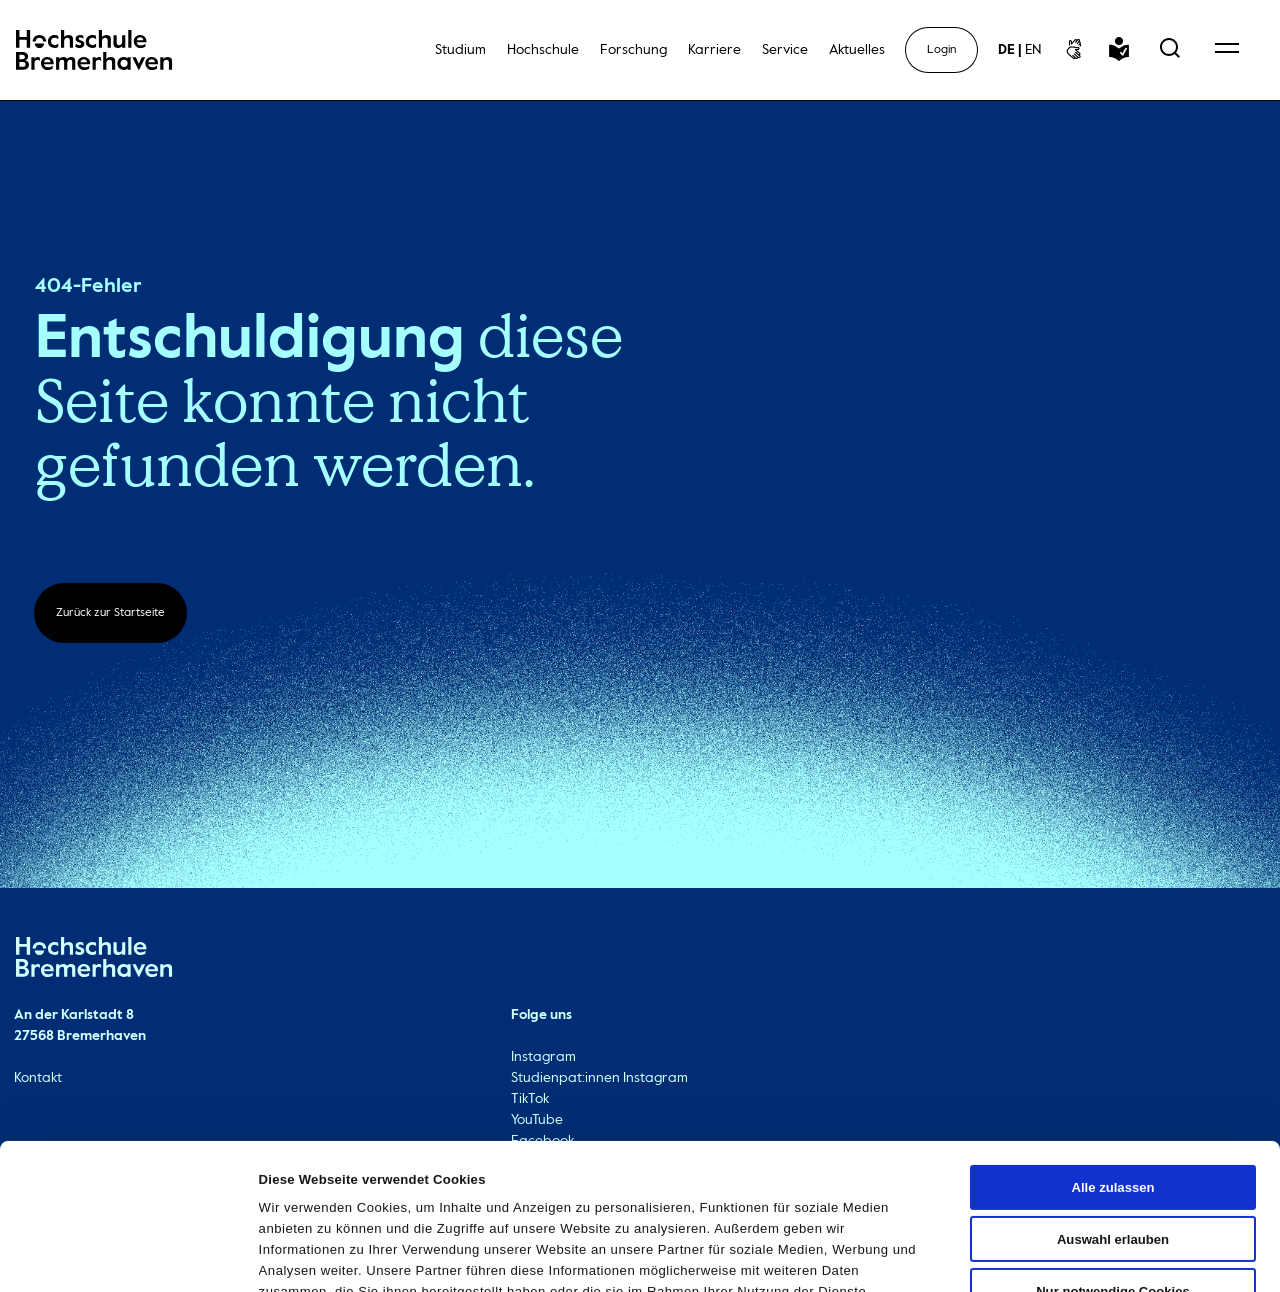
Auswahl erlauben (1113, 1106)
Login (941, 50)
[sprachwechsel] (1019, 50)
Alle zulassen (1112, 1054)
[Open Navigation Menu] (1227, 50)
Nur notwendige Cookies (1113, 1158)
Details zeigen (989, 1254)
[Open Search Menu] (1170, 50)
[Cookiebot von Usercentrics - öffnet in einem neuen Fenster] (129, 1255)
